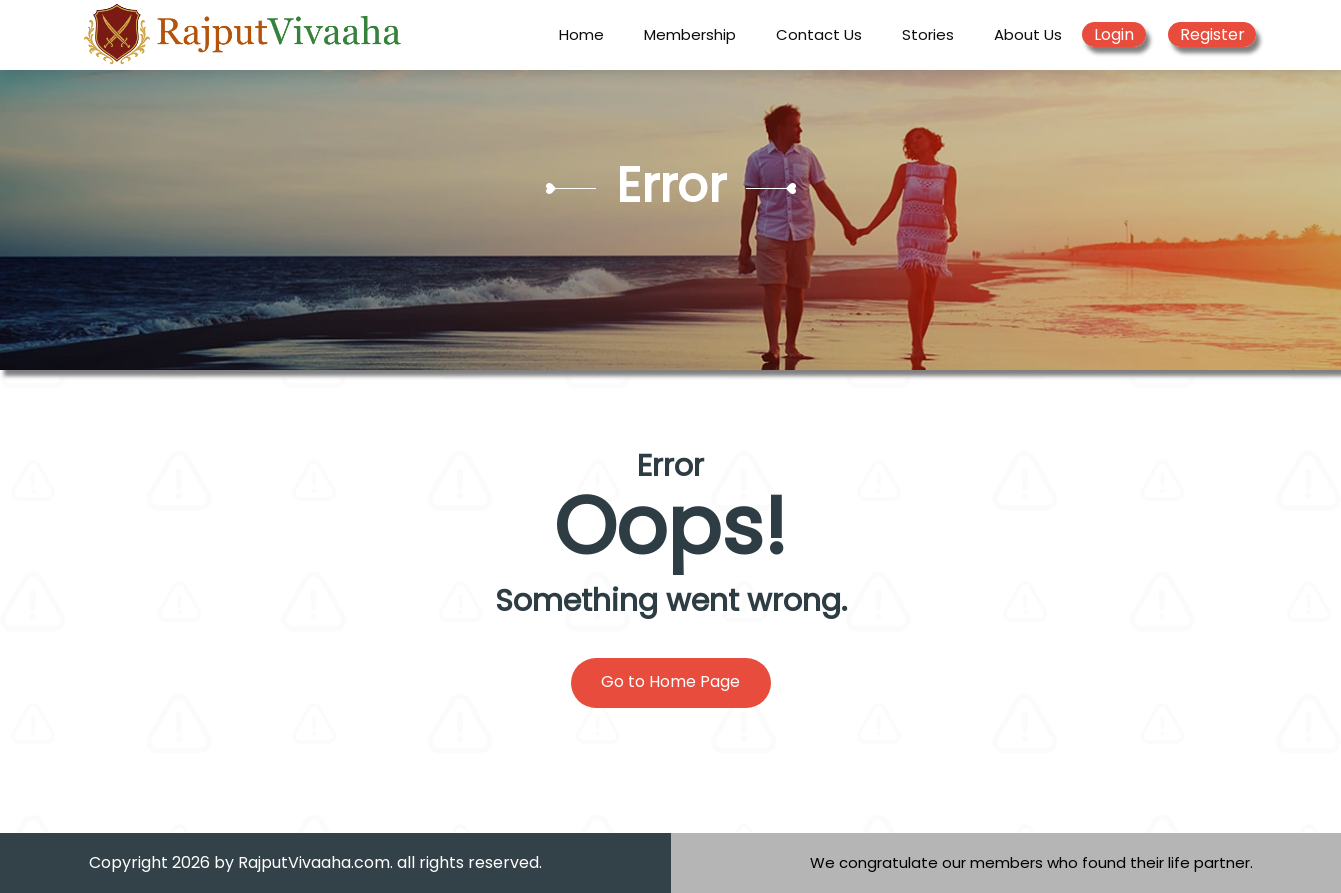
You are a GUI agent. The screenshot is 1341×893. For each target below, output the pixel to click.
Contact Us (819, 34)
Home (581, 34)
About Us (1028, 34)
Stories (928, 34)
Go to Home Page (670, 681)
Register (1212, 34)
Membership (690, 34)
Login (1114, 34)
